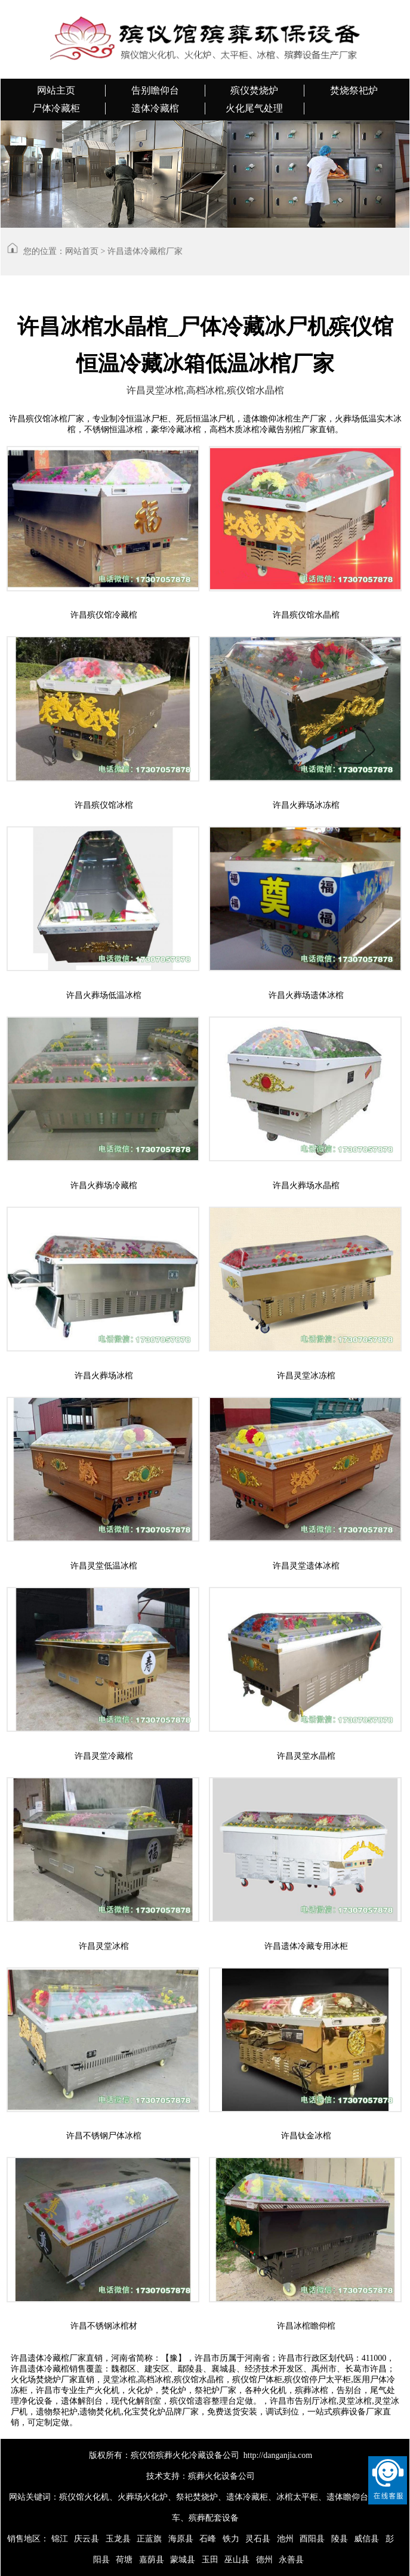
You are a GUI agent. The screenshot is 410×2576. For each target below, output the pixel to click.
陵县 (339, 2538)
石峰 (207, 2538)
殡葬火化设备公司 (221, 2476)
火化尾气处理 (254, 108)
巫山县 (236, 2559)
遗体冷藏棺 (155, 108)
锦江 (59, 2538)
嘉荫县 (151, 2559)
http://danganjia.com (277, 2455)
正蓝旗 (149, 2538)
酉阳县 (312, 2538)
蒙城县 (182, 2559)
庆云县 (86, 2538)
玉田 (210, 2559)
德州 (264, 2559)
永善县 (291, 2559)
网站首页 (81, 251)
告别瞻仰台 (155, 90)
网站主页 (56, 90)
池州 (285, 2538)
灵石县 (257, 2538)
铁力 (231, 2538)
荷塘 (124, 2559)
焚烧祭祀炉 (354, 90)
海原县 (180, 2538)
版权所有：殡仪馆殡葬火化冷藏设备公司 (164, 2455)
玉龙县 (118, 2538)
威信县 (366, 2538)
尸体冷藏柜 (56, 108)
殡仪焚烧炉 (254, 90)
